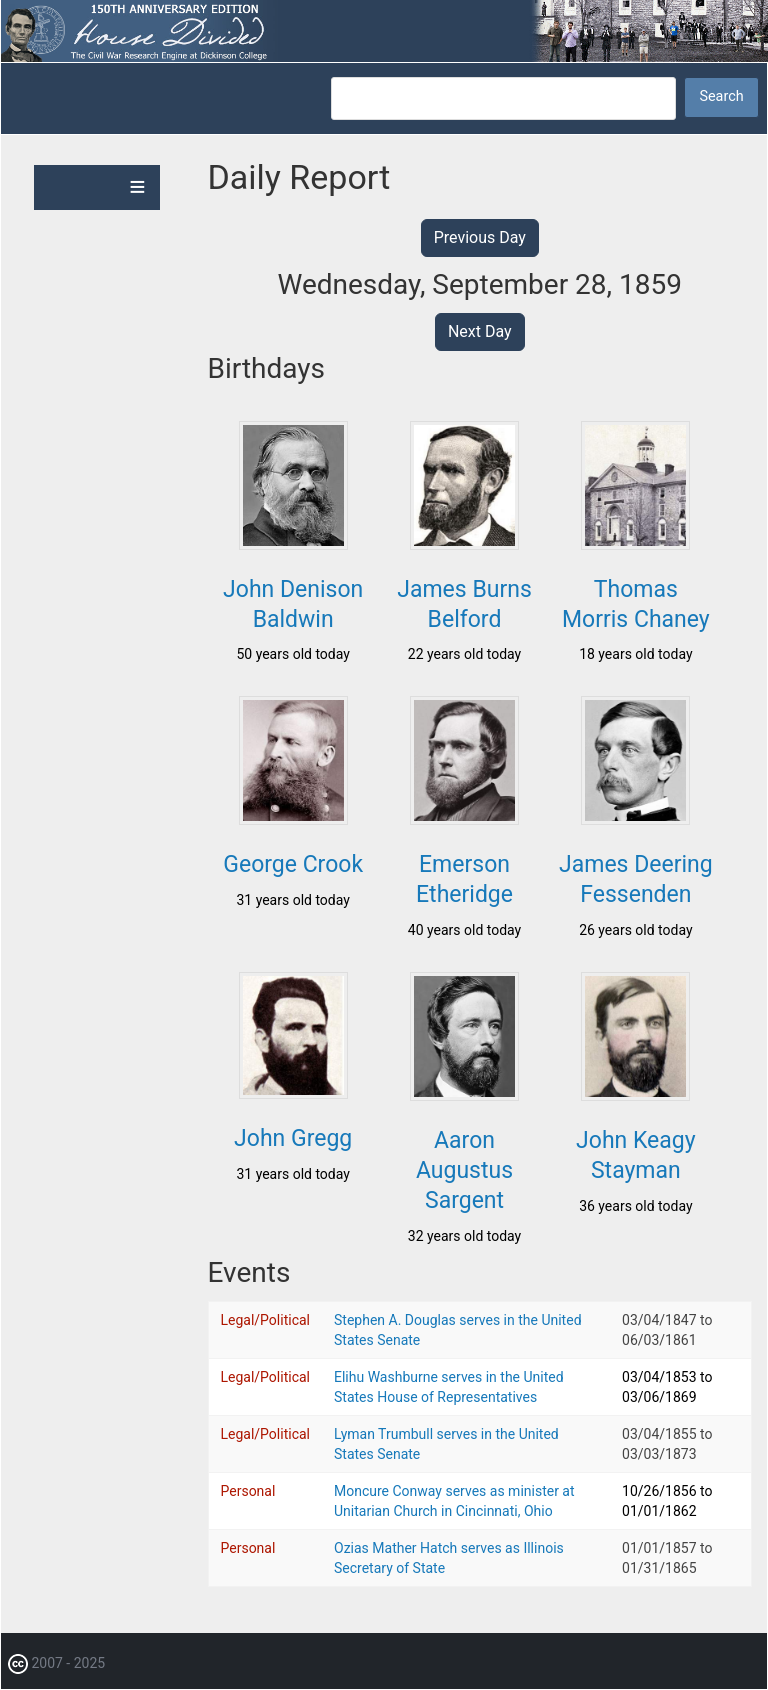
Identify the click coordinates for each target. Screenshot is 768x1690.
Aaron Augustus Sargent (464, 1170)
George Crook (293, 864)
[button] (293, 544)
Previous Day (480, 237)
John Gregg (293, 1138)
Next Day (480, 331)
